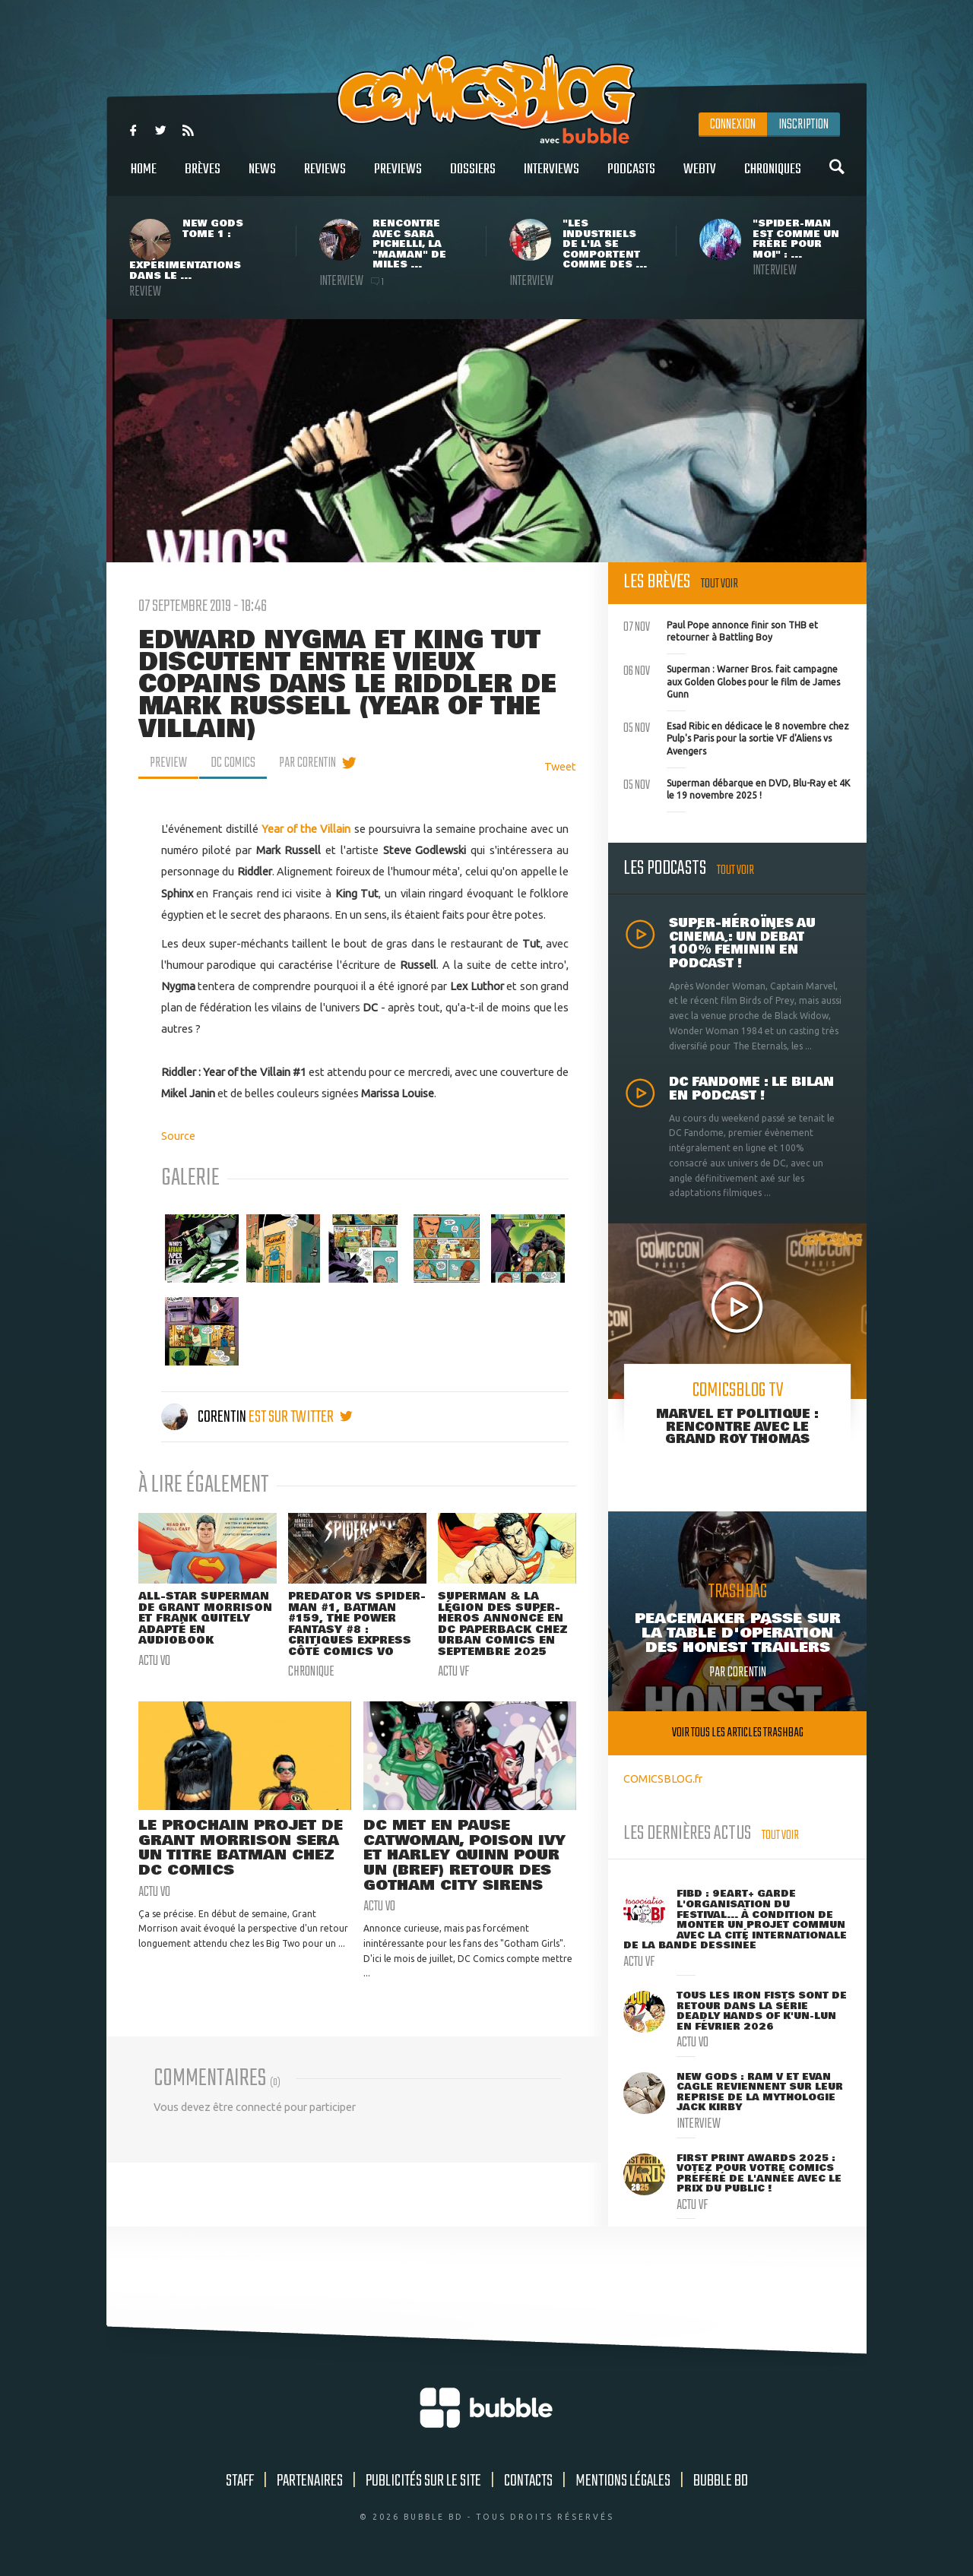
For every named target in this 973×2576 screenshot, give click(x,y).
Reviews (325, 177)
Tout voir (719, 584)
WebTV (699, 177)
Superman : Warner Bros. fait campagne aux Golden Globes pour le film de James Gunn (731, 680)
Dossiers (473, 177)
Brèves (202, 177)
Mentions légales (622, 2481)
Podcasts (631, 177)
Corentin (205, 1417)
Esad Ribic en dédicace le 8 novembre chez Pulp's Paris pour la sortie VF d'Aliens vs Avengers (736, 737)
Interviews (551, 177)
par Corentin (307, 763)
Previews (398, 177)
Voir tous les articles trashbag (737, 1733)
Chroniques (772, 177)
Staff (240, 2481)
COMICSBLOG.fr (662, 1778)
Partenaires (310, 2481)
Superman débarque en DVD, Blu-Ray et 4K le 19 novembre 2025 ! (736, 788)
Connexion (733, 124)
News (262, 177)
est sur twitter (301, 1417)
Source (178, 1135)
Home (144, 177)
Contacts (528, 2481)
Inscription (803, 124)
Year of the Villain (305, 828)
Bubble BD (720, 2481)
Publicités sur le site (423, 2481)
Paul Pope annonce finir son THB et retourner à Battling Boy (720, 630)
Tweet (560, 766)
